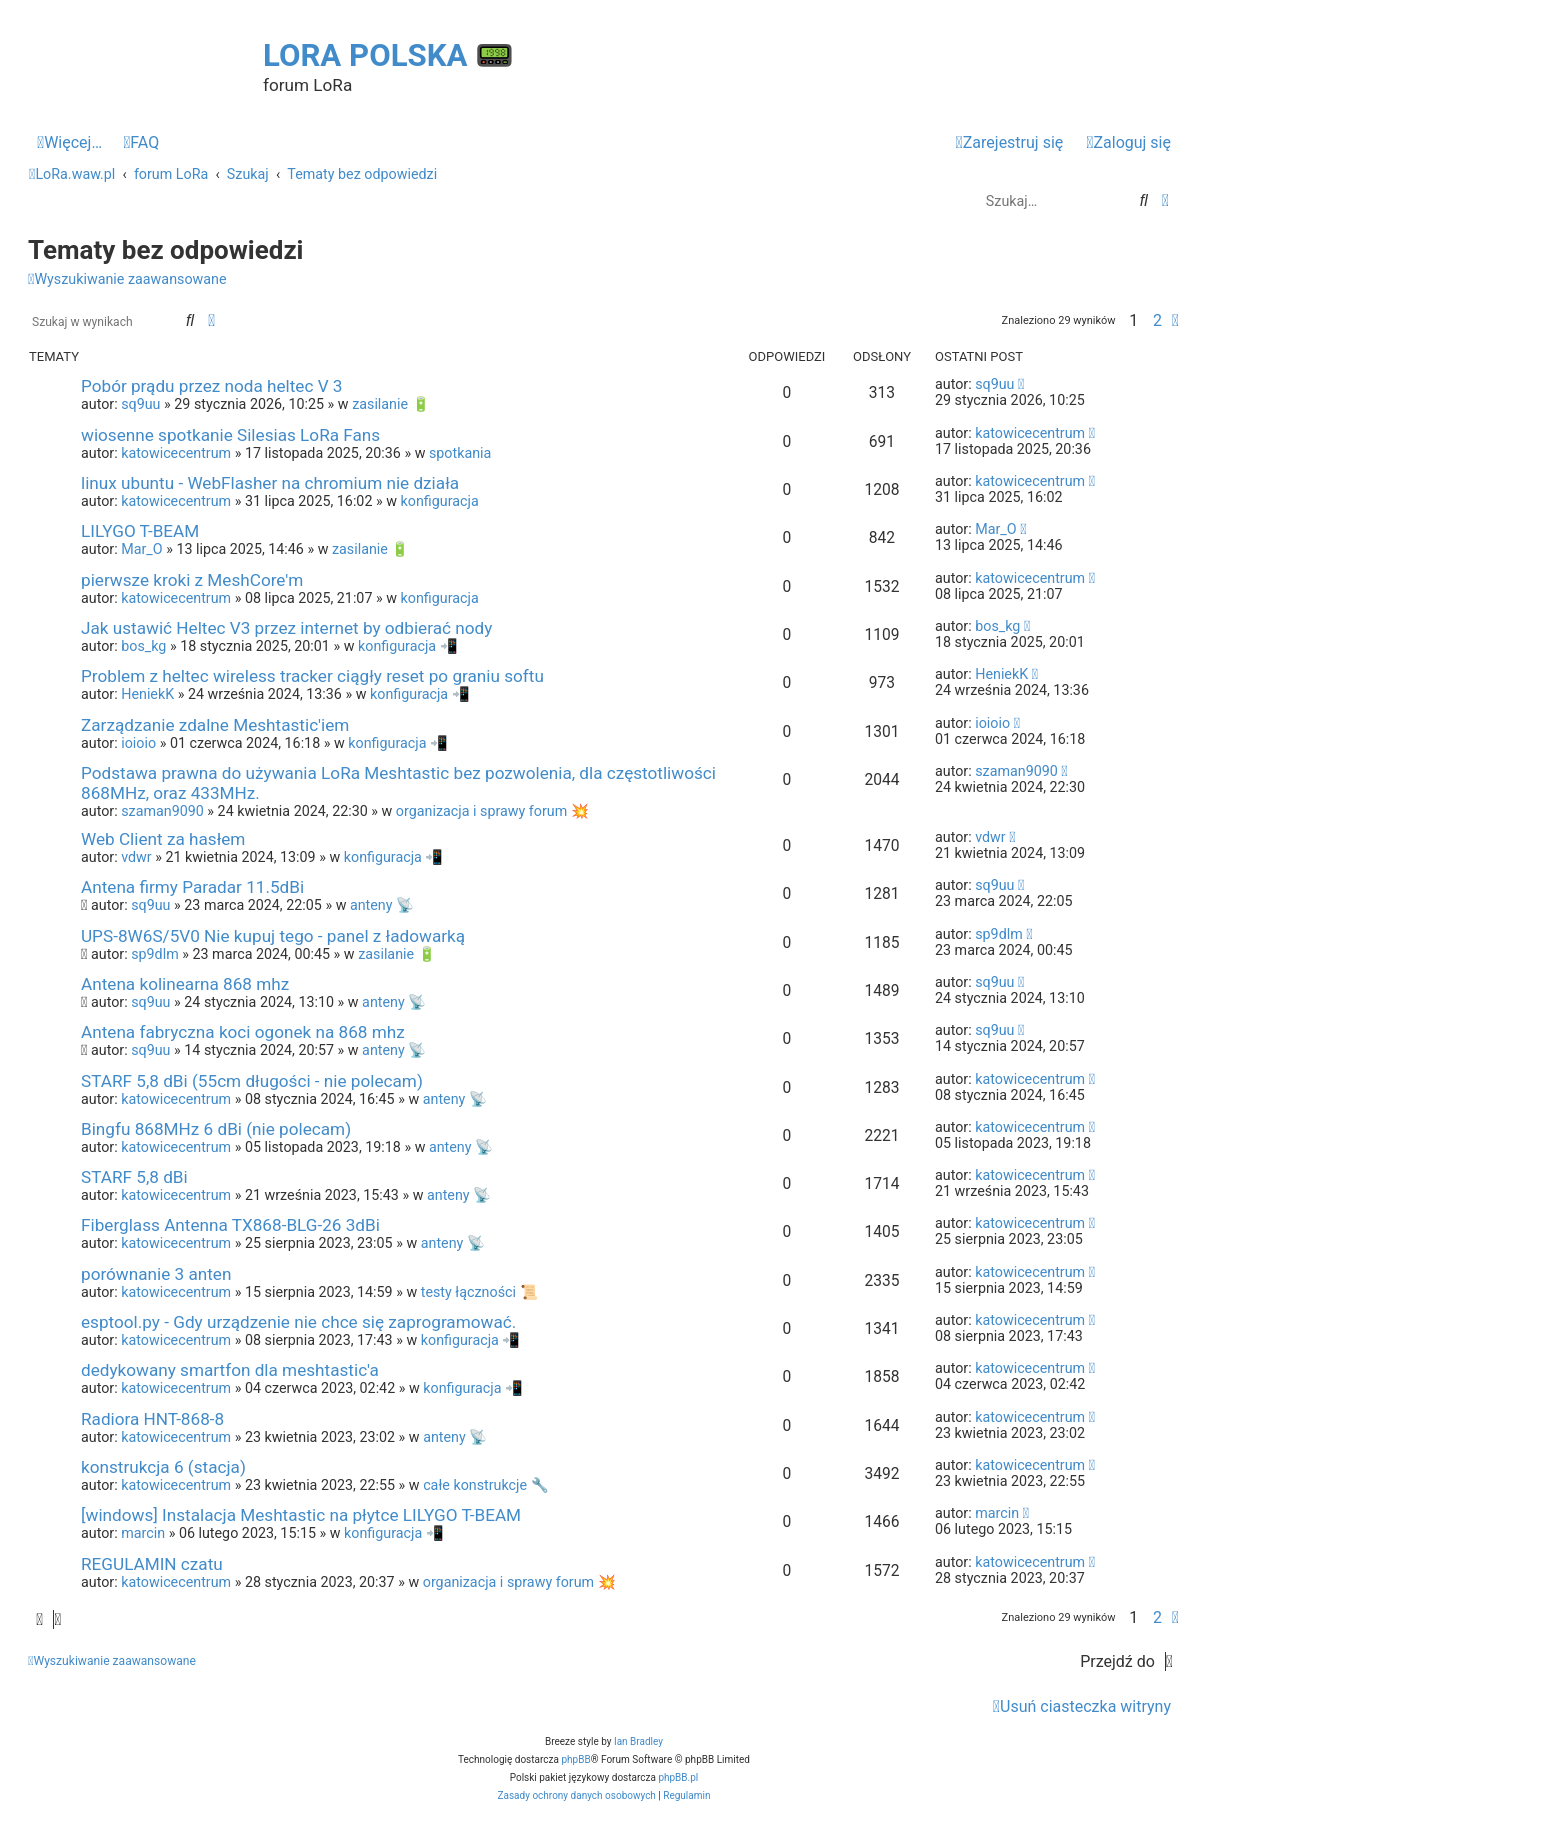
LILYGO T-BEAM (140, 531)
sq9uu (140, 404)
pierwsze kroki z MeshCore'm (192, 580)
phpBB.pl (678, 1777)
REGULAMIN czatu (152, 1564)
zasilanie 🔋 (390, 404)
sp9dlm (155, 954)
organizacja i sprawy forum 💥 (492, 811)
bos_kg (143, 646)
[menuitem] (141, 143)
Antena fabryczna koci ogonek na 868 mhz (243, 1032)
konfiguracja (440, 501)
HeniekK (147, 694)
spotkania (460, 453)
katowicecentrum (176, 453)
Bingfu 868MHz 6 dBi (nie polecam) (216, 1129)
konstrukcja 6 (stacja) (163, 1467)
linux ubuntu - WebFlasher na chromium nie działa (270, 483)
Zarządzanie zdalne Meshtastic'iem (215, 725)
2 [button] (1157, 320)
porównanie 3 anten (156, 1274)
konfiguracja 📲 (408, 646)
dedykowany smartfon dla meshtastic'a (230, 1370)
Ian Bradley (638, 1741)
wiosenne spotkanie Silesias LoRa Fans (230, 435)
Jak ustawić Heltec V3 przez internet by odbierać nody (286, 628)
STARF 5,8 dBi (134, 1177)
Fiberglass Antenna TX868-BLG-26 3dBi (230, 1225)
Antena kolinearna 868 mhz (185, 984)
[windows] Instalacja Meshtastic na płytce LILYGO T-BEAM (301, 1515)
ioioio (138, 743)
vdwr (136, 857)
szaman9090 (162, 811)
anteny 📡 (382, 905)
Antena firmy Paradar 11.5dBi (192, 887)
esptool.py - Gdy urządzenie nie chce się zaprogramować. (298, 1322)
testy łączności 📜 (479, 1292)
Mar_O (141, 549)
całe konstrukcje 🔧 (485, 1485)
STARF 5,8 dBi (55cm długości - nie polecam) (252, 1081)
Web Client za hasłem (163, 839)
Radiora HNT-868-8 (152, 1419)
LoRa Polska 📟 (388, 55)
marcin (143, 1533)
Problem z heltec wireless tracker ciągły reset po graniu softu (312, 676)
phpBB (575, 1759)
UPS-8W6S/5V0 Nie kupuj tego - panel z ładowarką (273, 936)
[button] (1175, 321)
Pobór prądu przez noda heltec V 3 (212, 386)
